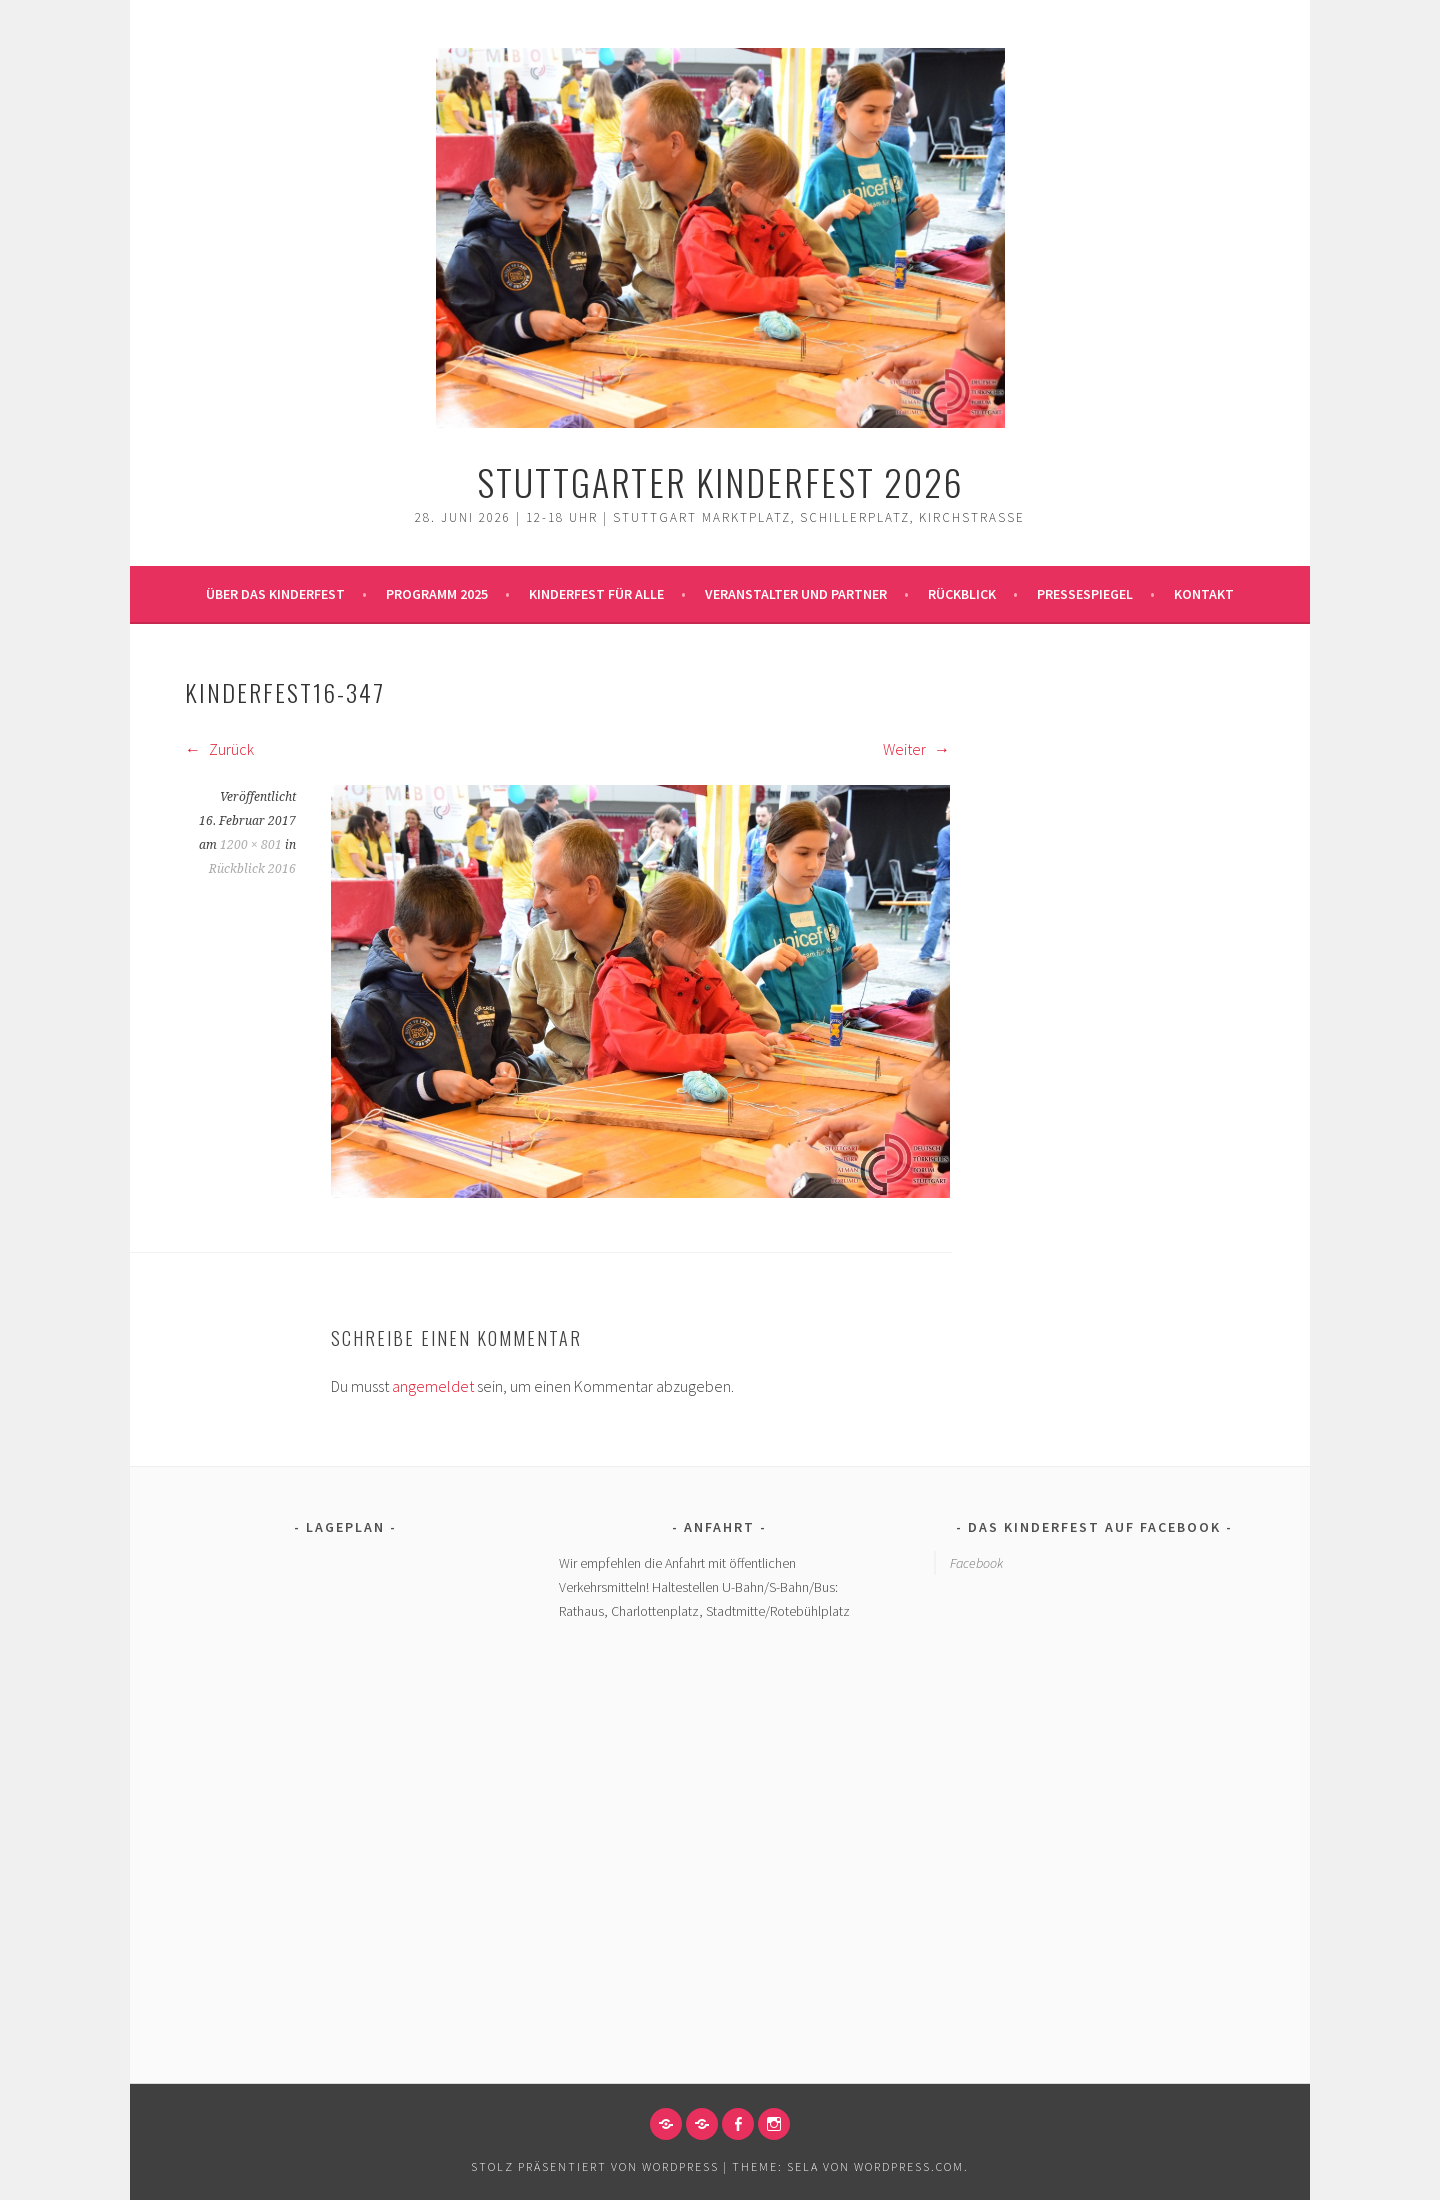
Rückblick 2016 (252, 869)
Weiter (916, 749)
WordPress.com (909, 2166)
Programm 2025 (437, 594)
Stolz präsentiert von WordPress (595, 2166)
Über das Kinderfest (275, 594)
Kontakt (1204, 594)
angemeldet (433, 1386)
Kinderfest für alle (596, 594)
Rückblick (962, 594)
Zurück (219, 749)
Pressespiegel (1085, 594)
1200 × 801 (251, 845)
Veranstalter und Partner (796, 594)
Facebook (976, 1563)
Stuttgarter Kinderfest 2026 (720, 481)
